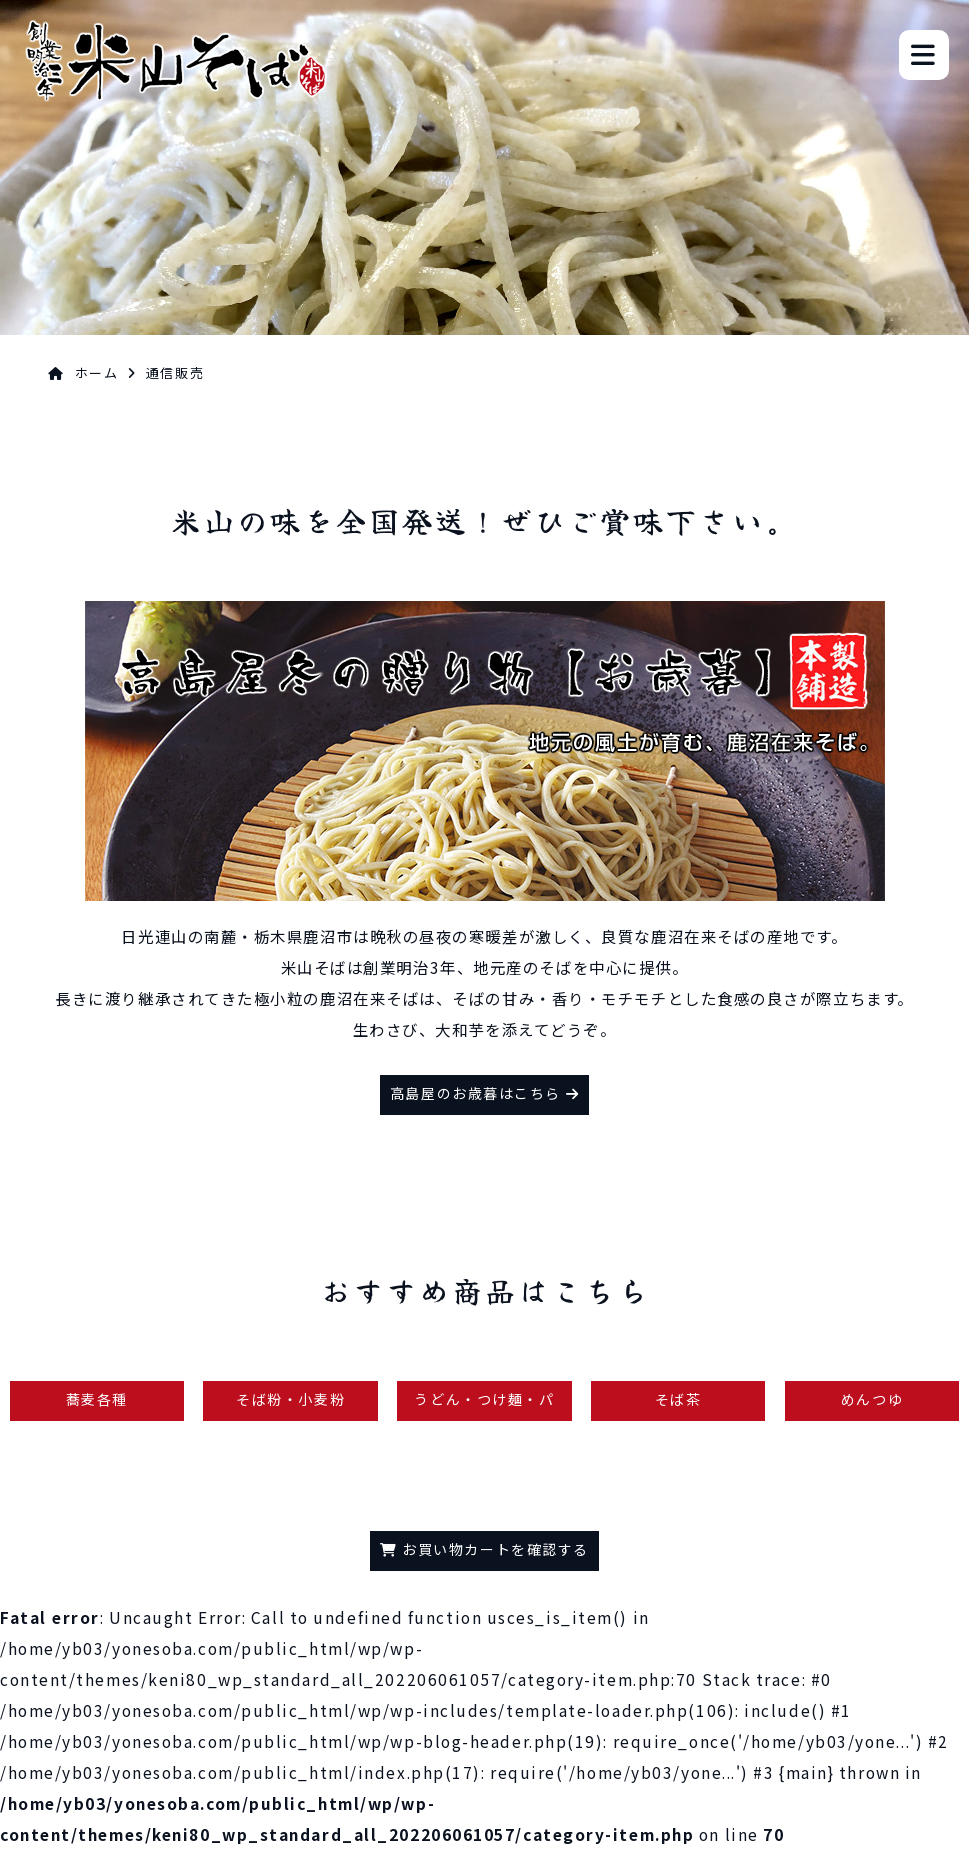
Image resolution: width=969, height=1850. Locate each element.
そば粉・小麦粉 (290, 1399)
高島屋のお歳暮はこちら (484, 1093)
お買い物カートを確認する (484, 1549)
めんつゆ (872, 1399)
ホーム (97, 372)
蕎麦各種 (97, 1399)
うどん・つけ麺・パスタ (484, 1405)
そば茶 (678, 1399)
